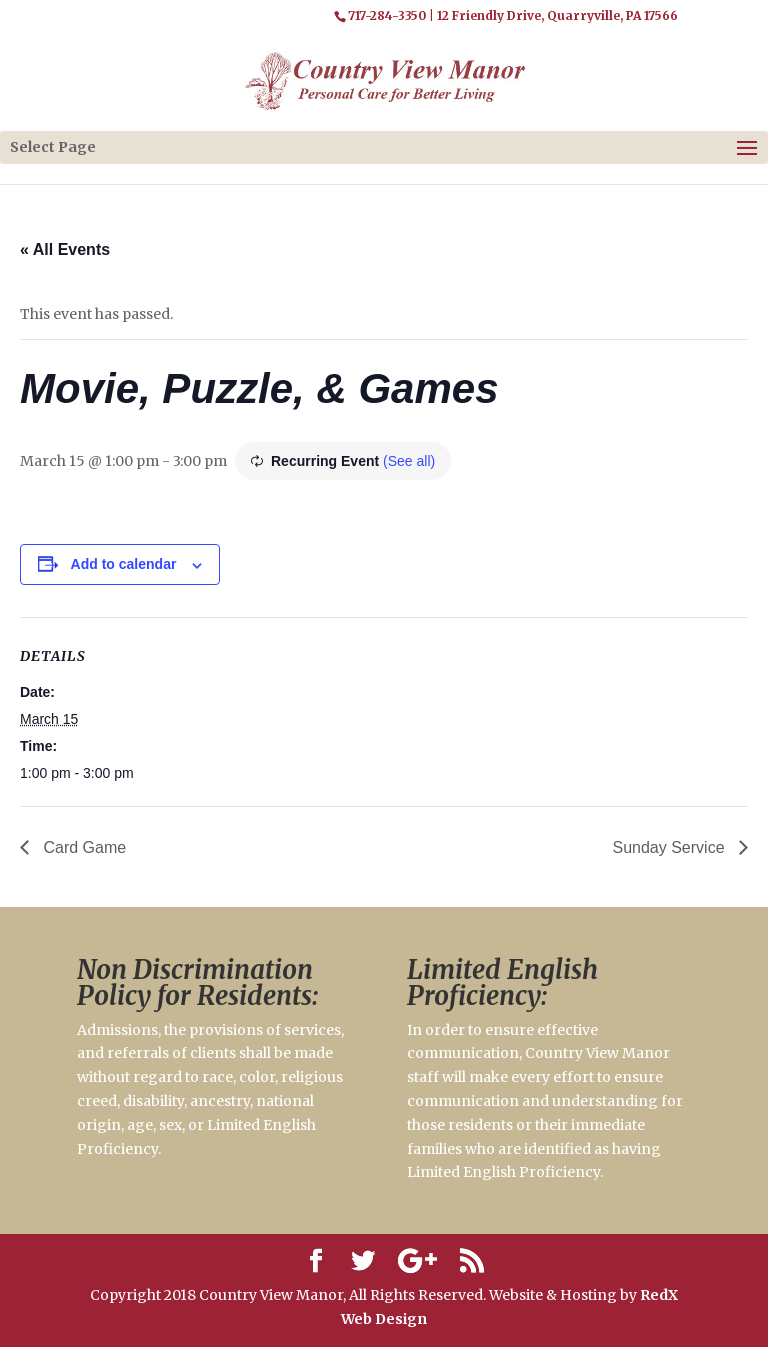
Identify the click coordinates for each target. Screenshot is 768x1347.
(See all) (409, 461)
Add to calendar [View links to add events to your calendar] (124, 564)
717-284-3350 (387, 15)
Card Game (82, 847)
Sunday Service (670, 847)
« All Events (65, 249)
